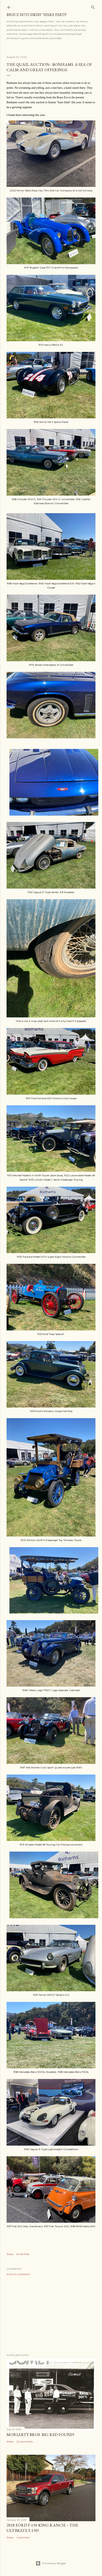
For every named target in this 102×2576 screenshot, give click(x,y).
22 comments (24, 2441)
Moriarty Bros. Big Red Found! (40, 2434)
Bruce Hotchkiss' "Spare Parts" (37, 14)
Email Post (22, 2254)
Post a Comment (18, 2274)
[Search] (93, 6)
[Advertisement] (51, 2314)
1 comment (23, 2537)
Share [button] (10, 2254)
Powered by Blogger (51, 2563)
